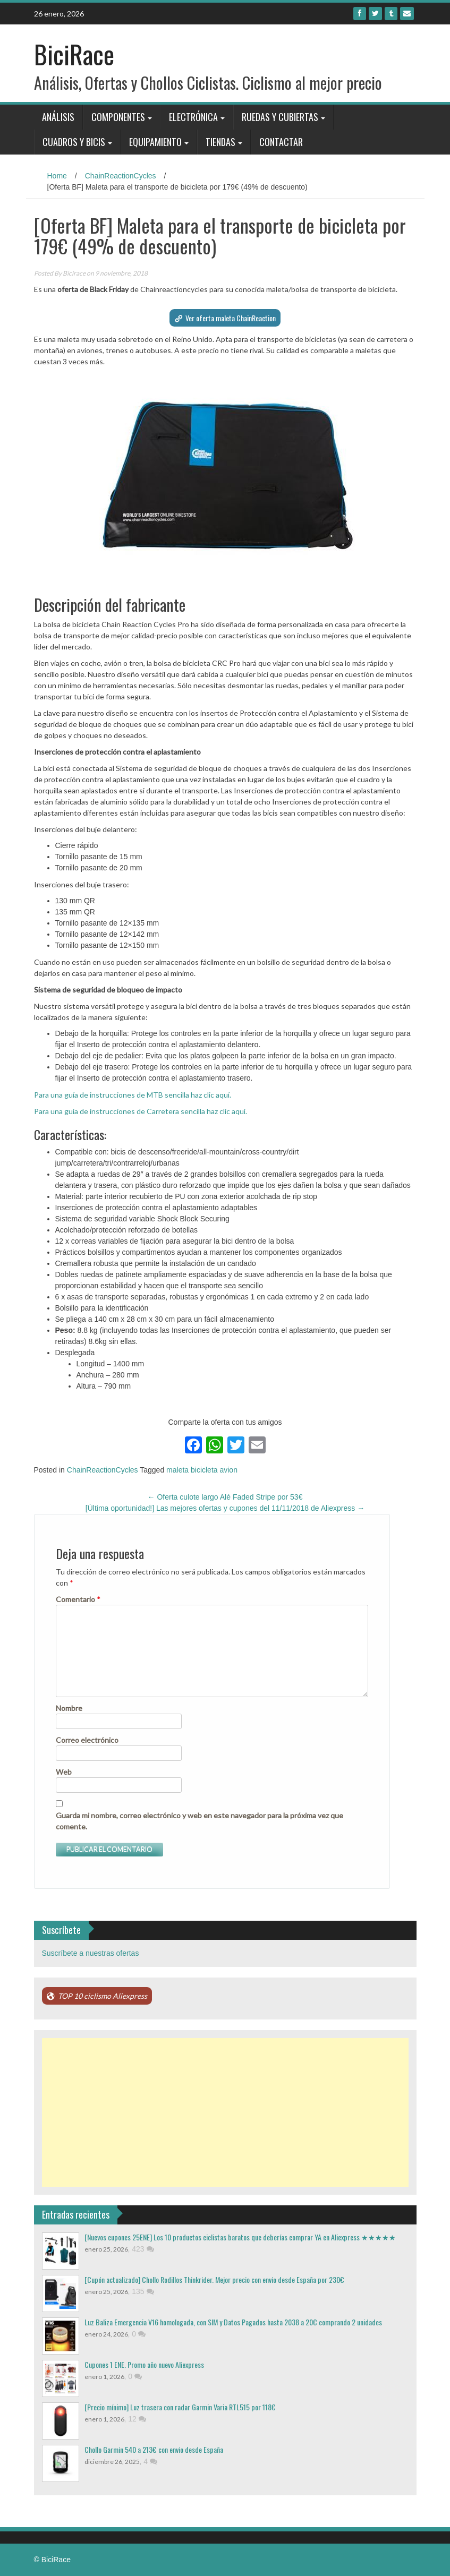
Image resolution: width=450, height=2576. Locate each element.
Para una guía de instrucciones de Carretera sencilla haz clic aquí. (140, 1111)
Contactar (281, 142)
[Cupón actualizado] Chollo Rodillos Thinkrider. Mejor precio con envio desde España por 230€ (214, 2279)
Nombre (69, 1708)
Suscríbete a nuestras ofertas (90, 1953)
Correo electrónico (87, 1739)
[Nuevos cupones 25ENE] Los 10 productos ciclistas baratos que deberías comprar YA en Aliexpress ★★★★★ (240, 2237)
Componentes (118, 117)
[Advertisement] (225, 2112)
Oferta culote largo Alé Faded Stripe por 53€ (225, 1497)
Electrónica (193, 117)
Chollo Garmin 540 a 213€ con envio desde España (153, 2449)
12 (137, 2419)
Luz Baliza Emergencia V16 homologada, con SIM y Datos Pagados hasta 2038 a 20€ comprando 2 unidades (233, 2321)
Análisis (58, 117)
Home (57, 176)
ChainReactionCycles (120, 176)
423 (143, 2249)
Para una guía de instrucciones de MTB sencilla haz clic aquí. (132, 1094)
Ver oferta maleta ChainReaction (230, 317)
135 (143, 2291)
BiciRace (74, 54)
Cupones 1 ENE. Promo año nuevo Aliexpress (144, 2364)
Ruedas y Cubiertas (280, 117)
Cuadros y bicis (74, 142)
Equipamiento (155, 142)
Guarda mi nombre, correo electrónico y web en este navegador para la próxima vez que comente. (199, 1821)
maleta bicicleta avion (201, 1470)
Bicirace (74, 273)
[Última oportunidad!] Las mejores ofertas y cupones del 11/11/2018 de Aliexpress (225, 1508)
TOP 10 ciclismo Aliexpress (102, 1995)
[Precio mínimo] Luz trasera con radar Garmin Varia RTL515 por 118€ (180, 2406)
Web (64, 1771)
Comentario (78, 1599)
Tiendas (220, 142)
